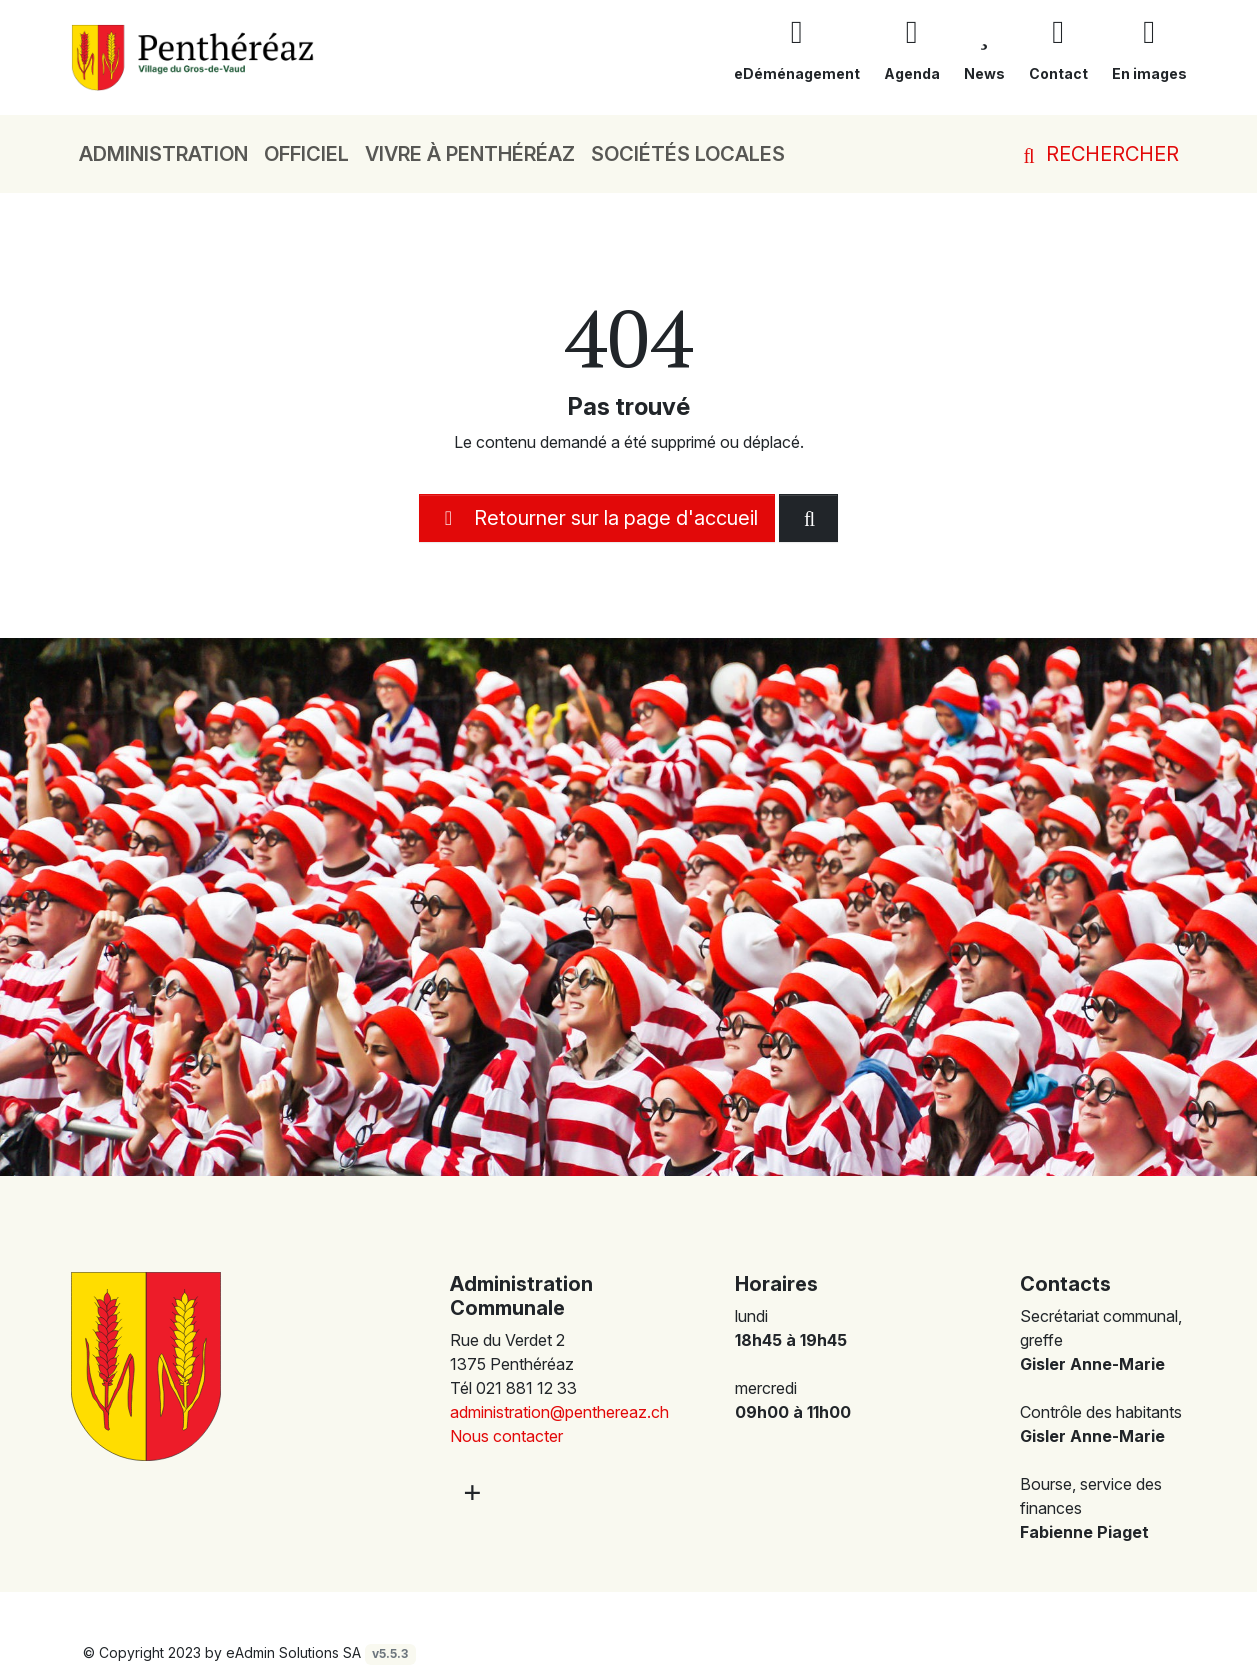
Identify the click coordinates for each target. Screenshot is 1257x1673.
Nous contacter (506, 1436)
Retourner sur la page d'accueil (597, 518)
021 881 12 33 (526, 1388)
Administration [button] (163, 154)
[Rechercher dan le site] (808, 518)
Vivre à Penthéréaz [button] (470, 154)
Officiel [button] (306, 154)
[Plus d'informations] (470, 1491)
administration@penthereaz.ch (559, 1412)
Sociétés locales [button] (688, 154)
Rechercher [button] (1097, 154)
